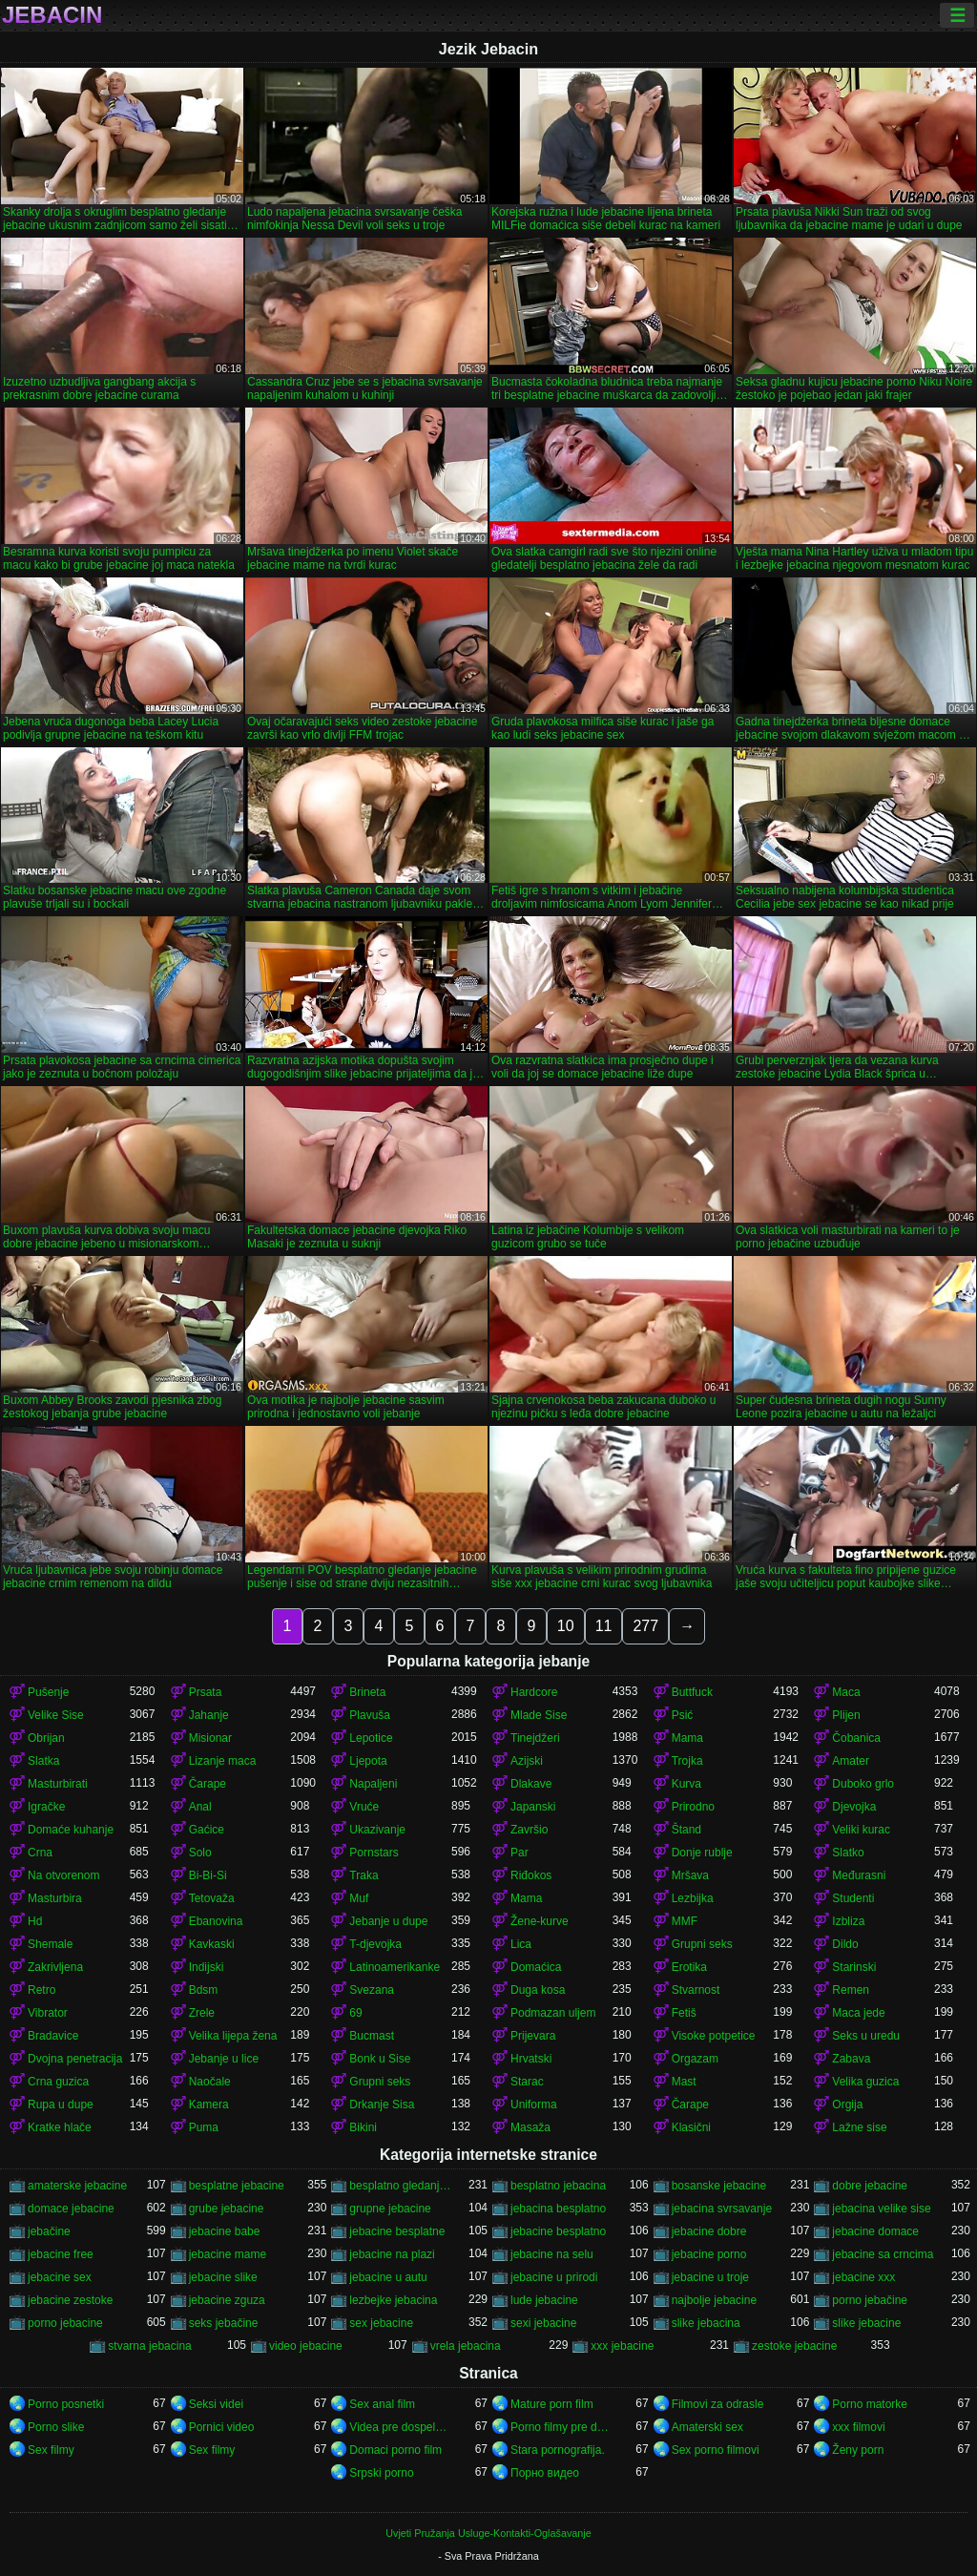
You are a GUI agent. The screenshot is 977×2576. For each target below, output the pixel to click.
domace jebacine (71, 2208)
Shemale (50, 1944)
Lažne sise (859, 2127)
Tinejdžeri (535, 1738)
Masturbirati (58, 1784)
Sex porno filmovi (715, 2450)
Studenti (853, 1898)
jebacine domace (875, 2231)
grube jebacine (226, 2208)
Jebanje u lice (224, 2058)
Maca (846, 1692)
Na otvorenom (63, 1875)
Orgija (847, 2104)
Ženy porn (857, 2450)
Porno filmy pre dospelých (561, 2427)
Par (519, 1852)
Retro (41, 1990)
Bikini (363, 2127)
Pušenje (48, 1692)
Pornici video (222, 2427)
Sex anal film (382, 2404)
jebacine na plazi (391, 2254)
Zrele (202, 2013)
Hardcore (533, 1692)
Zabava (851, 2058)
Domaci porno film (395, 2450)
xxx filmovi (858, 2427)
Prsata (205, 1692)
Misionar (210, 1738)
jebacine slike (223, 2277)
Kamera (209, 2104)
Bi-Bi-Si (208, 1875)
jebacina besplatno (558, 2208)
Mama (687, 1738)
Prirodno (693, 1806)
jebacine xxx (863, 2277)
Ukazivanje (377, 1829)
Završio (529, 1829)
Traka (363, 1875)
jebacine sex (60, 2277)
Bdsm (203, 1990)
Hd (35, 1921)
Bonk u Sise (379, 2058)
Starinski (854, 1967)
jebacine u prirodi (553, 2277)
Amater (850, 1761)
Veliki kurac (861, 1829)
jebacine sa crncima (882, 2254)
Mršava (690, 1875)
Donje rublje (702, 1852)
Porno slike (56, 2427)
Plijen (846, 1715)
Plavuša (369, 1715)
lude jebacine (544, 2300)
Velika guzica (865, 2081)
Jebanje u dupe (388, 1921)
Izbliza (848, 1921)
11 (604, 1626)
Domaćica (535, 1967)
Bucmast (371, 2035)
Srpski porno (381, 2473)
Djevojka (854, 1806)
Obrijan (46, 1738)
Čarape (207, 1784)
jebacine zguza (227, 2300)
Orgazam (695, 2058)
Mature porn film (551, 2404)
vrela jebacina (465, 2346)
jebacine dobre (709, 2231)
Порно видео (544, 2473)
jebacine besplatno (558, 2231)
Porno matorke (869, 2404)
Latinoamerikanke (394, 1967)
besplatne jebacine (236, 2185)
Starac (527, 2081)
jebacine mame (227, 2254)
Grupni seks (702, 1944)
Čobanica (856, 1738)
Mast (684, 2081)
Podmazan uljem (552, 2013)
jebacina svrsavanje (722, 2208)
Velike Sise (56, 1715)
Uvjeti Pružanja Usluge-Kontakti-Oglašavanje (488, 2533)
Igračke (46, 1806)
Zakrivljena (55, 1967)
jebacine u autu (387, 2277)
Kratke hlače (60, 2127)
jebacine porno (709, 2254)
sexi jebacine (543, 2323)
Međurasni (858, 1875)
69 (355, 2013)
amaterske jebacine (77, 2185)
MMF (684, 1921)
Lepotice (370, 1738)
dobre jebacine (869, 2185)
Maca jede (858, 2013)
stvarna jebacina (149, 2346)
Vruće (364, 1806)
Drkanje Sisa (381, 2104)
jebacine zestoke (70, 2300)
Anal (200, 1806)
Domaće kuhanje (71, 1829)
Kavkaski (212, 1944)
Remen (850, 1990)
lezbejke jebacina (393, 2300)
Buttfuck (692, 1692)
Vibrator (48, 2013)
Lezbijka (693, 1898)
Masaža (530, 2127)
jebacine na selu (551, 2254)
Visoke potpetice (714, 2035)
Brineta (367, 1692)
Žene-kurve (539, 1921)
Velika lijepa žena (233, 2035)
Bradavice (53, 2035)
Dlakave (530, 1784)
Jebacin (52, 15)
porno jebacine (65, 2323)
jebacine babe (224, 2231)
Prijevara (532, 2035)
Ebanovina (216, 1921)
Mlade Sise (538, 1715)
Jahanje (209, 1715)
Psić (683, 1715)
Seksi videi (216, 2404)
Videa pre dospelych (400, 2427)
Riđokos (530, 1875)
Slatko (847, 1852)
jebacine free (61, 2254)
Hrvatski (530, 2058)
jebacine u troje (710, 2277)
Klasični (691, 2127)
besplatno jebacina (558, 2185)
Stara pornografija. (557, 2450)
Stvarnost (696, 1990)
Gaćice (206, 1829)
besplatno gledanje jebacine (400, 2185)
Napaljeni (373, 1784)
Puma (203, 2127)
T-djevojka (375, 1944)
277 (645, 1626)
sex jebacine (381, 2323)
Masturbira (55, 1898)
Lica (520, 1944)
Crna (40, 1852)
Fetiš (684, 2013)
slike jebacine (866, 2323)
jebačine (49, 2231)
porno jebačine (869, 2300)
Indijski (206, 1967)
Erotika (689, 1967)
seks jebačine (224, 2323)
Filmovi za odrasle (718, 2404)
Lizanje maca (223, 1761)
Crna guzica (58, 2081)
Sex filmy (51, 2450)
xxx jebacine (622, 2346)
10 (565, 1626)
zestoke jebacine (794, 2346)
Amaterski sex (707, 2427)
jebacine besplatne (397, 2231)
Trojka (687, 1761)
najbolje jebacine (714, 2300)
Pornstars (373, 1852)
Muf (358, 1898)
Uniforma (533, 2104)
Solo (200, 1852)
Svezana (371, 1990)
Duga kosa (537, 1990)
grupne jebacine (389, 2208)
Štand (686, 1829)
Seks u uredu (866, 2035)
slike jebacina (706, 2323)
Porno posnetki (66, 2404)
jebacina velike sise (881, 2208)
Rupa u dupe (61, 2104)
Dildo (845, 1944)
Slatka (43, 1761)
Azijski (526, 1761)
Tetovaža (212, 1898)
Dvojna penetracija (75, 2058)
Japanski (532, 1806)
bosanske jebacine (719, 2185)
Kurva (686, 1784)
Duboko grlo (863, 1784)
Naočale (210, 2081)
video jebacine (306, 2346)
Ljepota (367, 1761)
